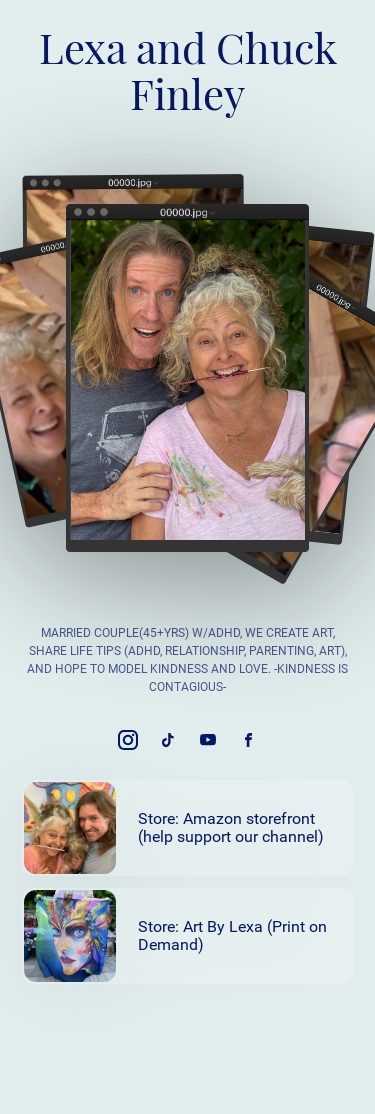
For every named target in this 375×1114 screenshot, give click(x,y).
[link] (128, 740)
